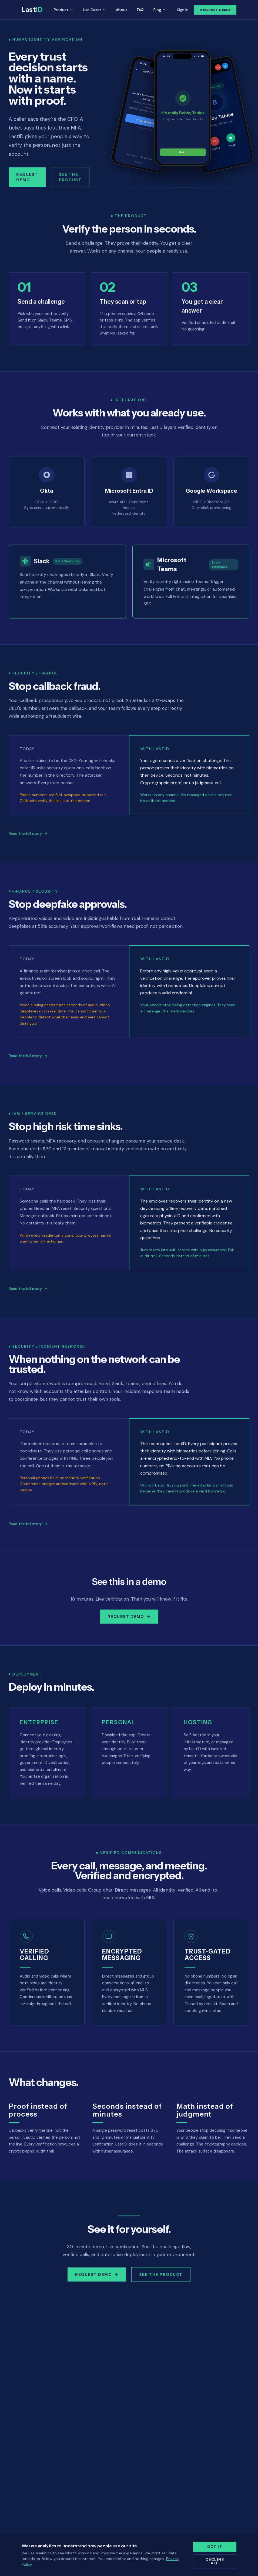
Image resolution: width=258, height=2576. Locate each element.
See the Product (70, 177)
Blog (159, 9)
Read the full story (28, 833)
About (121, 9)
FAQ (140, 9)
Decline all (215, 2561)
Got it (214, 2546)
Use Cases (94, 9)
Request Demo (215, 10)
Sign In (182, 9)
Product (63, 9)
